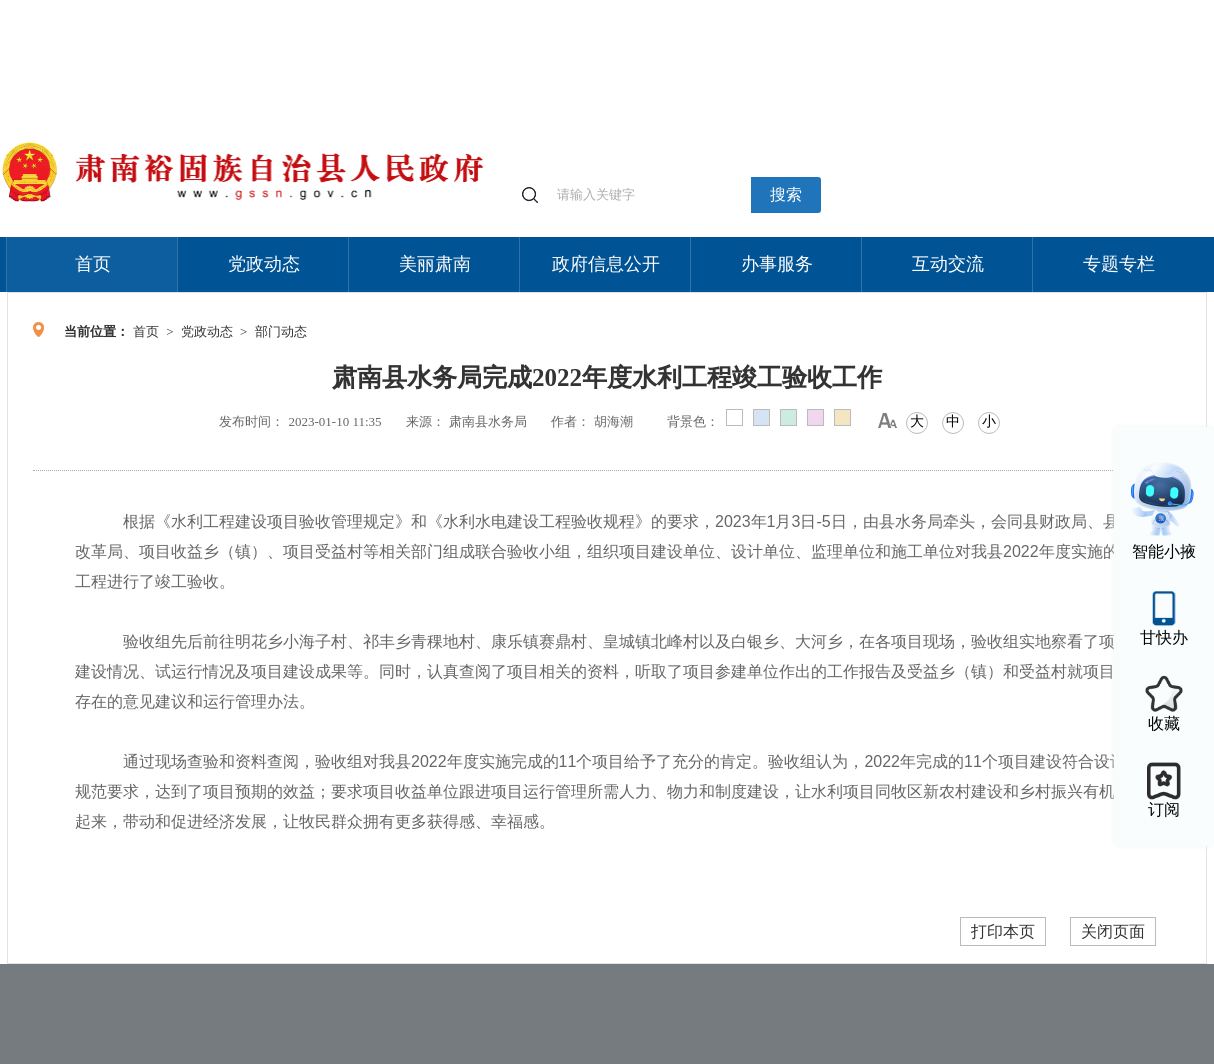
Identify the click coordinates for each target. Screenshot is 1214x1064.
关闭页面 (1113, 931)
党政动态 (264, 264)
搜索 (786, 194)
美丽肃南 (435, 264)
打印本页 (1003, 931)
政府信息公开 (606, 264)
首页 (93, 264)
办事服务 (777, 264)
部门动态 (281, 331)
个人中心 (887, 10)
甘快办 (1164, 637)
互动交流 (948, 264)
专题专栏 (1119, 264)
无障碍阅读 (1059, 9)
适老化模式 (969, 9)
